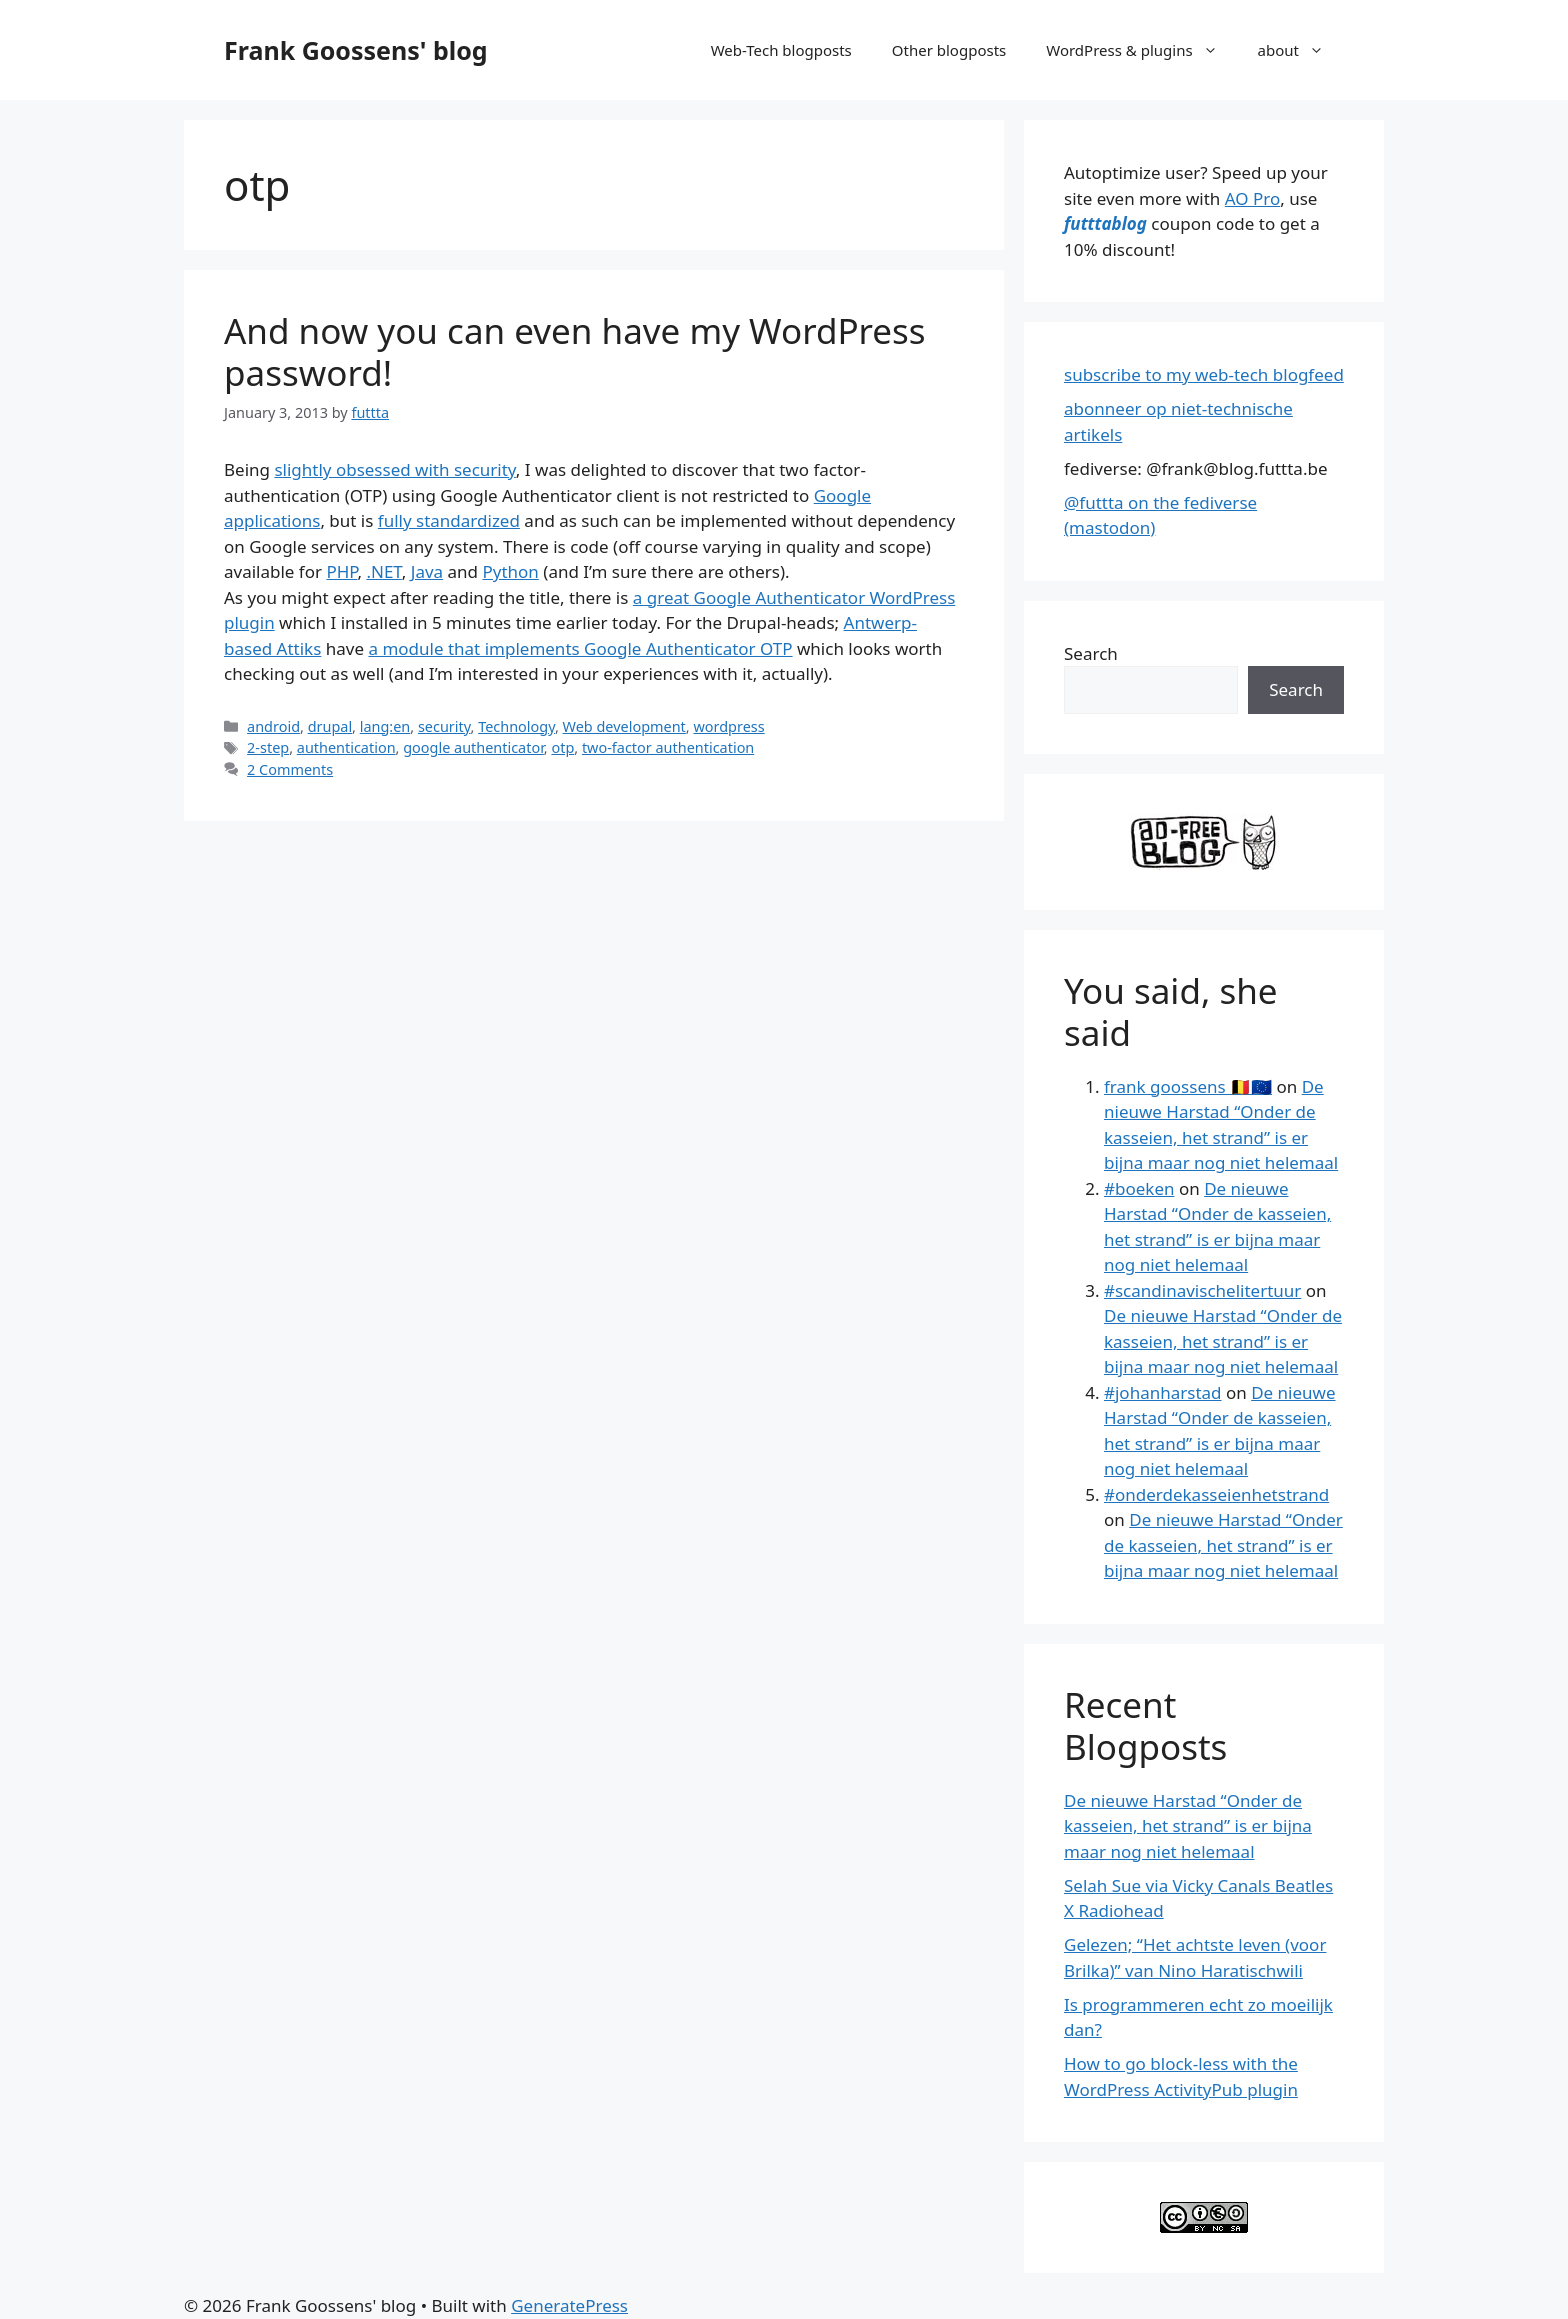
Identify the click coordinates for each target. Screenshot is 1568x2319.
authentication (346, 747)
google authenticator (473, 747)
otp (562, 747)
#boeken (1139, 1188)
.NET (383, 571)
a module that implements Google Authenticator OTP (580, 648)
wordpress (728, 726)
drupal (330, 726)
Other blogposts (949, 50)
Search (1091, 653)
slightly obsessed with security (394, 469)
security (444, 726)
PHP (341, 571)
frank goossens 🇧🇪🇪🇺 (1188, 1086)
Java (427, 571)
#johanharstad (1163, 1392)
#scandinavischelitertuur (1202, 1290)
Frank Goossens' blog (356, 50)
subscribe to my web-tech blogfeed (1204, 374)
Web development (624, 726)
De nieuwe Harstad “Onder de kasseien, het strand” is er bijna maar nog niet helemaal (1223, 1341)
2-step (268, 747)
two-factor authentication (668, 747)
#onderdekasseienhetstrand (1216, 1494)
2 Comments (290, 769)
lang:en (385, 726)
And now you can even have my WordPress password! (575, 351)
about (1301, 50)
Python (510, 571)
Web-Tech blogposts (781, 50)
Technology (516, 726)
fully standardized (449, 520)
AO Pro (1252, 198)
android (273, 726)
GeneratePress (569, 2305)
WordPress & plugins (1141, 50)
